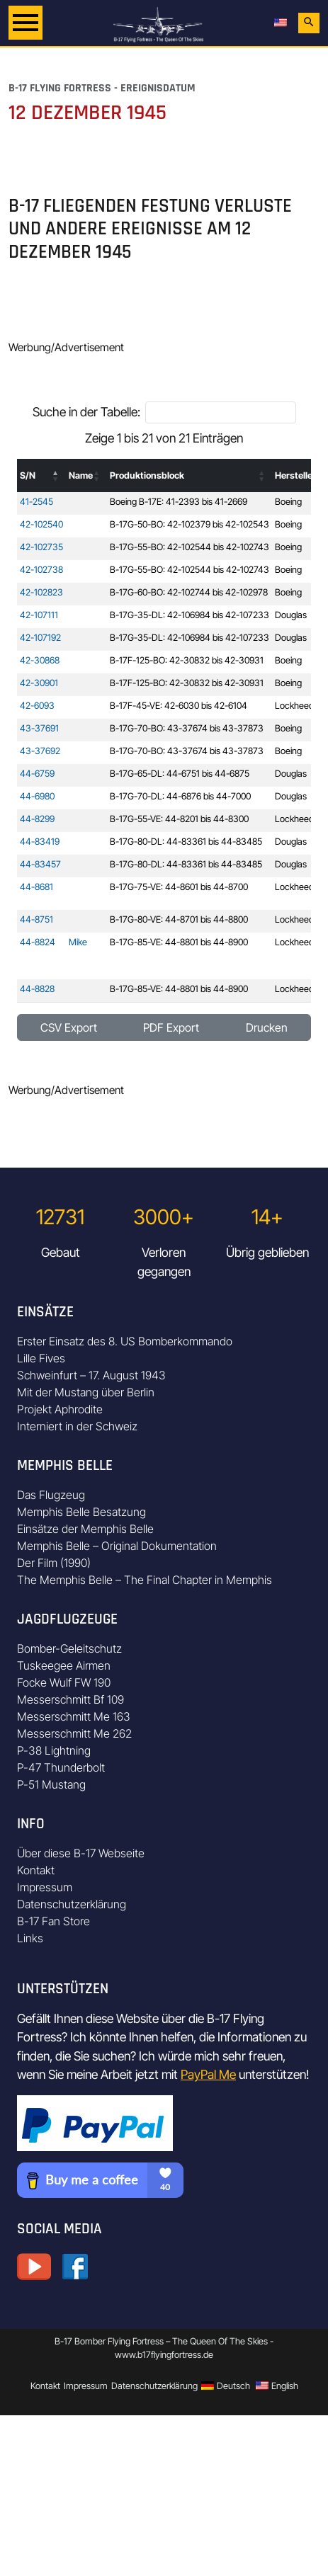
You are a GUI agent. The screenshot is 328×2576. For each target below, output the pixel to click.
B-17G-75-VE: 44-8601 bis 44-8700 (179, 887)
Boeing (288, 501)
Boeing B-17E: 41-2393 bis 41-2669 (178, 501)
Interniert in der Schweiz (77, 1426)
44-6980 (37, 796)
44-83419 (40, 841)
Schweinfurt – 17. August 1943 (91, 1375)
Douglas (291, 615)
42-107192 (40, 637)
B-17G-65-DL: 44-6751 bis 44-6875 (179, 773)
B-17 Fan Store (53, 1921)
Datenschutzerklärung (71, 1904)
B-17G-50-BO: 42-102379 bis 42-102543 (189, 524)
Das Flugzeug (51, 1495)
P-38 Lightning (54, 1750)
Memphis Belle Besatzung (81, 1512)
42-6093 (37, 705)
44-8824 (37, 942)
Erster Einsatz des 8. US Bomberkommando (124, 1341)
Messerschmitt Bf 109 (70, 1699)
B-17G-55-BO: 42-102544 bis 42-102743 (189, 547)
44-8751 (36, 919)
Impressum (44, 1887)
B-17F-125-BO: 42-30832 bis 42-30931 (187, 660)
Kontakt (36, 1870)
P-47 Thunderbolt (61, 1767)
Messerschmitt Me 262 (74, 1733)
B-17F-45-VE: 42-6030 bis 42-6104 (178, 705)
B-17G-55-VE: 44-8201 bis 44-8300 (179, 819)
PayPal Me (208, 2074)
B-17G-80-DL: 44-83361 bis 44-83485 (186, 841)
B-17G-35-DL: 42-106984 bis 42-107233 (189, 615)
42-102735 (41, 547)
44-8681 (36, 887)
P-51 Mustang (51, 1784)
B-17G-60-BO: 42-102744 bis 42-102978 (189, 592)
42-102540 (41, 524)
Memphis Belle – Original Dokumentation (117, 1546)
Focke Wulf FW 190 (64, 1682)
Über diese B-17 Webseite (81, 1853)
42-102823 (41, 592)
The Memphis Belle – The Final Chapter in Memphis (144, 1580)
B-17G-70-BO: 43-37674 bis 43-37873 (187, 728)
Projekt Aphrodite (60, 1409)
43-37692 (40, 751)
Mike (78, 942)
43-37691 (39, 728)
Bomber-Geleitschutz (69, 1648)
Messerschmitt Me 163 (73, 1716)
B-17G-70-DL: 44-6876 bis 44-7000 (180, 796)
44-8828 (37, 989)
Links (30, 1938)
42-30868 (40, 660)
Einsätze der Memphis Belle (85, 1529)
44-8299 (37, 819)
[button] (56, 476)
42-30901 (39, 683)
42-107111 (39, 615)
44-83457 (40, 864)
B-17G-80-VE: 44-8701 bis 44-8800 (179, 919)
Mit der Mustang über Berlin (85, 1392)
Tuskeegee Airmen (64, 1665)
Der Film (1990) (54, 1563)
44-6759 (37, 773)
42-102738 (41, 569)
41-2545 (36, 501)
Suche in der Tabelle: (86, 411)
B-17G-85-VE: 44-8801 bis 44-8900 (179, 942)
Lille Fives (41, 1358)
